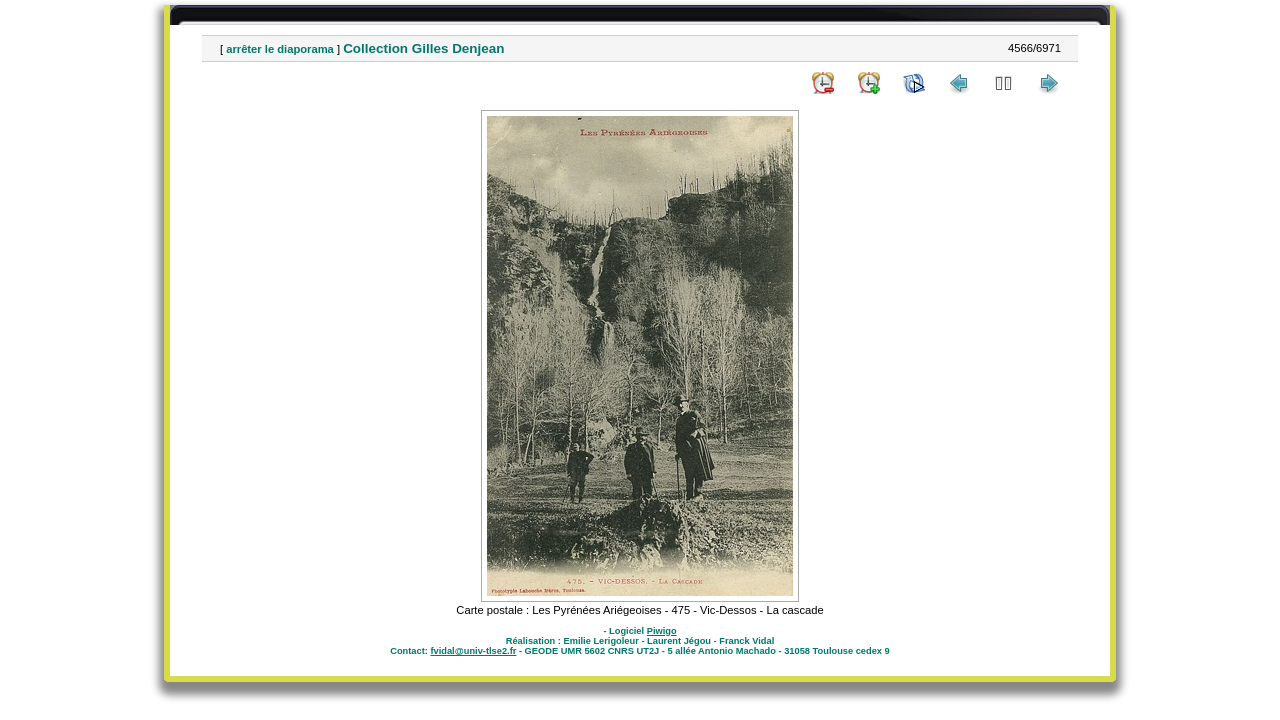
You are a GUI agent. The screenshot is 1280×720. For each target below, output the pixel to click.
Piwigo (662, 631)
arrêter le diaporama (280, 49)
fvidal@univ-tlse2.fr (473, 651)
